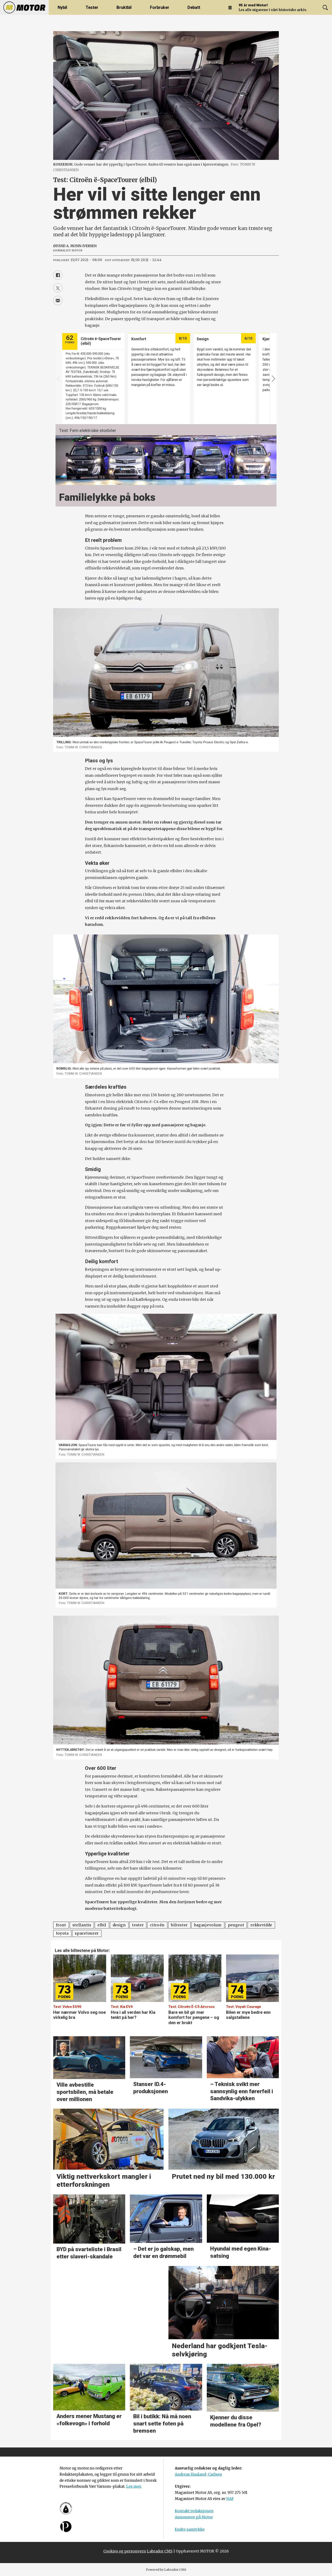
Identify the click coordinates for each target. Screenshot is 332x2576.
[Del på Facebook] (58, 275)
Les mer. (134, 2486)
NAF (230, 2498)
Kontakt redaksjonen (194, 2511)
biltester (179, 1925)
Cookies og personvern (124, 2551)
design (119, 1925)
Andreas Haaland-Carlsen (198, 2474)
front (61, 1925)
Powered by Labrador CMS (166, 2570)
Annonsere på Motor (194, 2517)
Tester (92, 7)
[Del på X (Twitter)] (58, 287)
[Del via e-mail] (58, 300)
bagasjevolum (208, 1925)
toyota (62, 1933)
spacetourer (87, 1933)
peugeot (236, 1925)
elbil (101, 1925)
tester (138, 1925)
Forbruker (159, 7)
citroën (157, 1925)
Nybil (62, 7)
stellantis (81, 1925)
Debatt (194, 7)
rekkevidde (261, 1925)
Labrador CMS (159, 2551)
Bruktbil (124, 7)
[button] (271, 1989)
